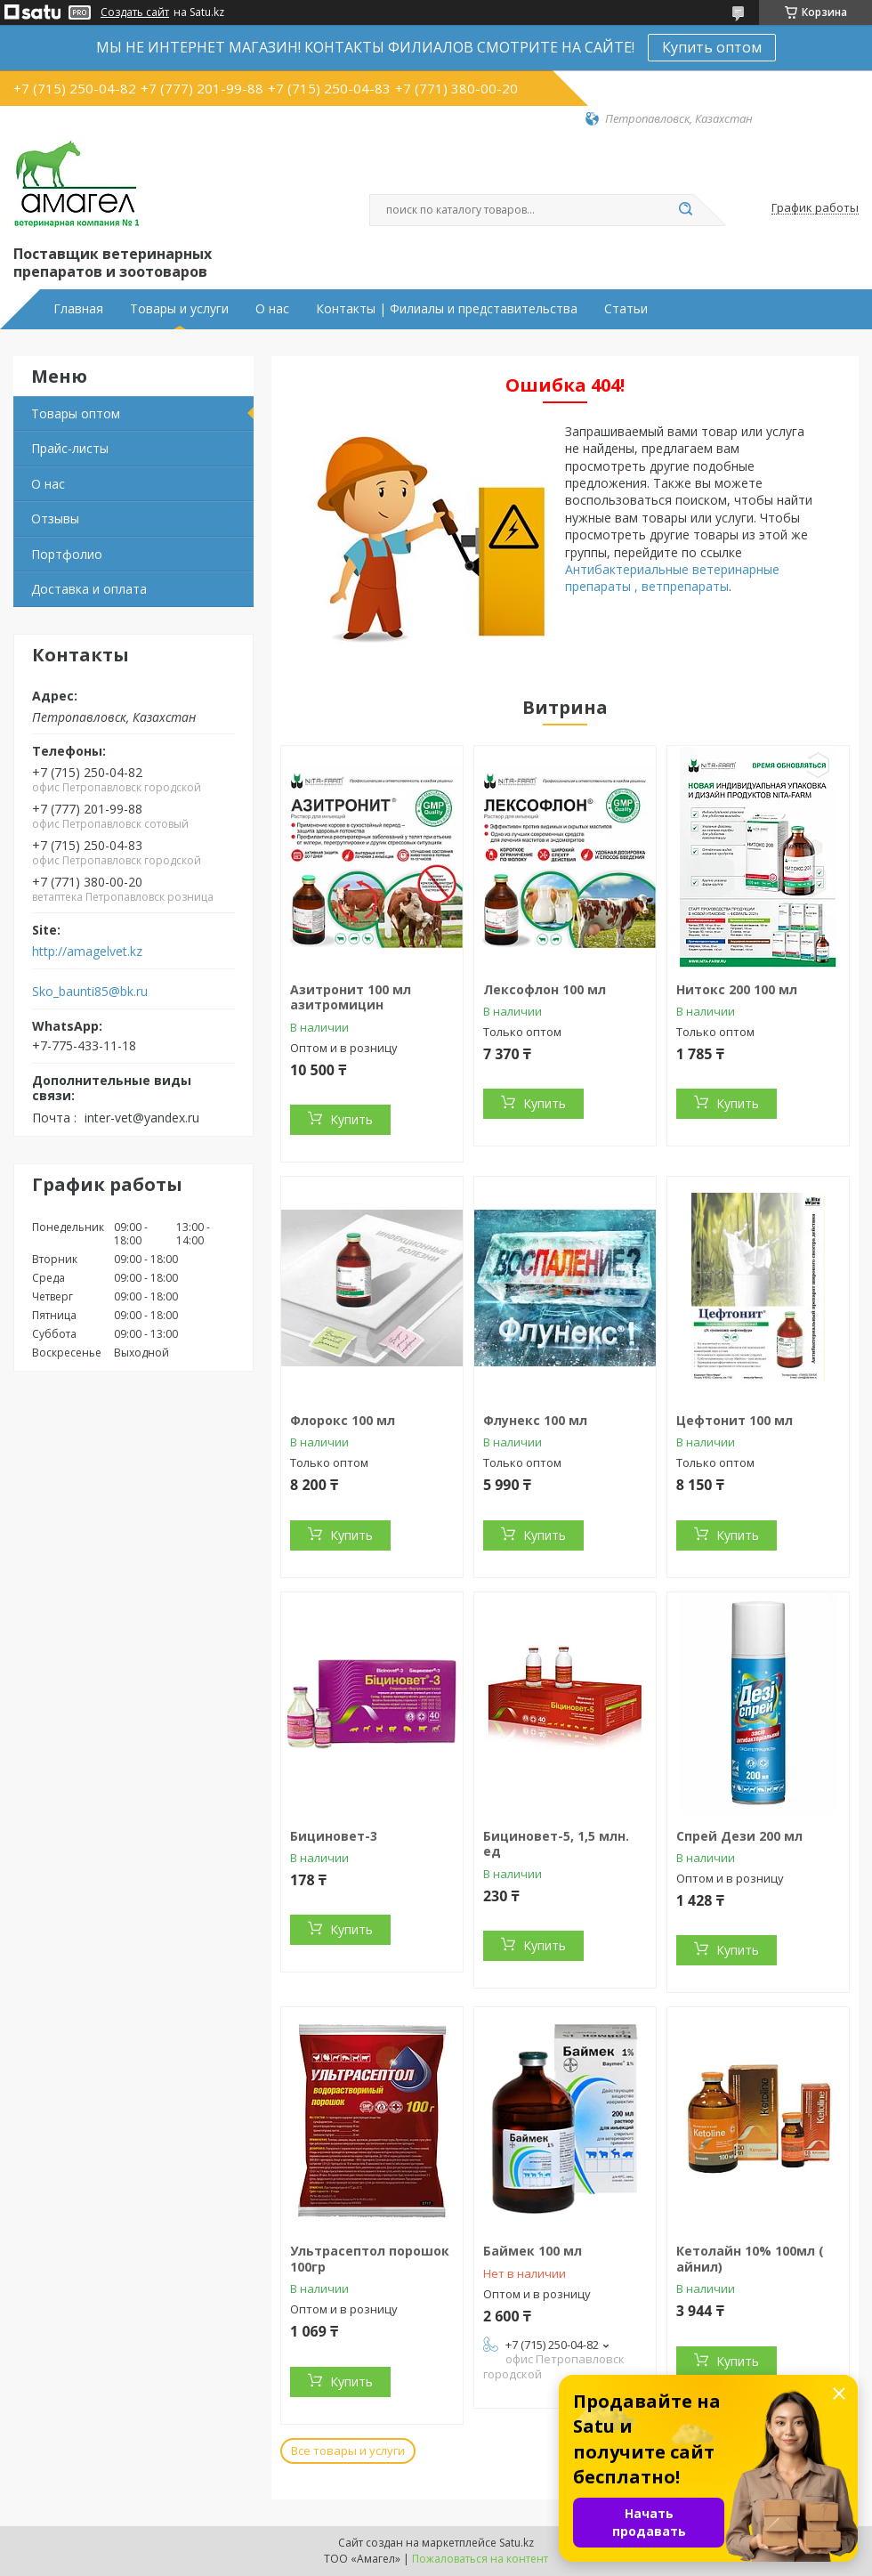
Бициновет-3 (333, 1835)
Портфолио (66, 554)
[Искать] (685, 210)
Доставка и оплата (89, 588)
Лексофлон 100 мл (544, 989)
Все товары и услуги (348, 2450)
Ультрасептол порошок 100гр (369, 2258)
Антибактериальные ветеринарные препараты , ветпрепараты (672, 578)
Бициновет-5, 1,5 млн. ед (556, 1843)
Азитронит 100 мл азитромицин (350, 997)
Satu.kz (516, 2542)
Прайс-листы (70, 448)
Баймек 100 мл (532, 2250)
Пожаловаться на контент (480, 2558)
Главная (78, 309)
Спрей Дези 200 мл (739, 1835)
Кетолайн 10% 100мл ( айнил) (750, 2258)
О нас (272, 309)
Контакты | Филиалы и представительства (446, 309)
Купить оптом (712, 47)
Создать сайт (135, 12)
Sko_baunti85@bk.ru (90, 992)
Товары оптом (75, 413)
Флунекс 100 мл (535, 1420)
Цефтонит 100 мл (734, 1420)
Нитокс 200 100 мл (736, 989)
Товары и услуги (179, 309)
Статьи (626, 309)
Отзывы (55, 518)
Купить (351, 1119)
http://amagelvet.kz (87, 952)
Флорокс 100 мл (342, 1420)
